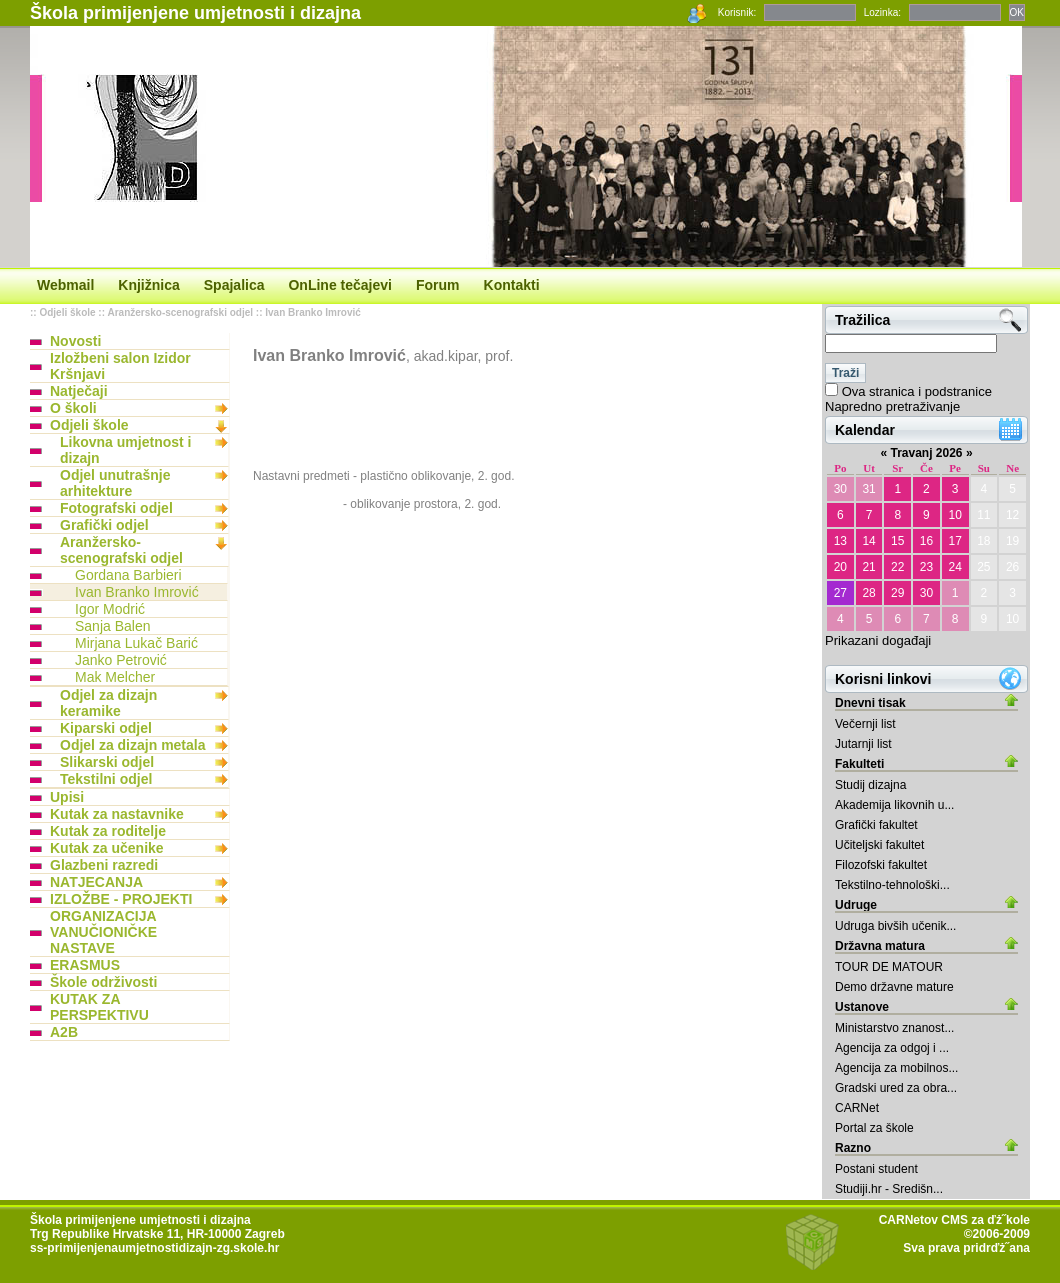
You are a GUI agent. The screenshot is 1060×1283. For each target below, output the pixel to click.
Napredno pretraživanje (892, 406)
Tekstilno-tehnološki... (892, 885)
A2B (64, 1032)
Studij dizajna (870, 785)
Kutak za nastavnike (117, 814)
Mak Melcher (115, 677)
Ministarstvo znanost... (894, 1028)
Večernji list (865, 724)
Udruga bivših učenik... (895, 926)
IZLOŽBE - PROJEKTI (121, 899)
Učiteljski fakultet (879, 845)
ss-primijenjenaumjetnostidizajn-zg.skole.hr (154, 1248)
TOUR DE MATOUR (889, 967)
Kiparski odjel (106, 728)
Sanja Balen (113, 626)
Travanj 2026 (926, 453)
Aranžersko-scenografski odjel (180, 312)
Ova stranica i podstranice (917, 391)
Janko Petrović (121, 660)
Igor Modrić (110, 609)
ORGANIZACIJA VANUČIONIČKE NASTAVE (103, 932)
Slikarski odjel (107, 762)
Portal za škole (874, 1128)
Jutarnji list (863, 744)
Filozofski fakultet (881, 865)
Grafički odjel (104, 525)
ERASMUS (85, 965)
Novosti (75, 341)
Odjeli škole (67, 312)
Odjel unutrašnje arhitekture (115, 483)
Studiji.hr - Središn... (889, 1189)
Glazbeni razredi (104, 865)
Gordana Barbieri (128, 575)
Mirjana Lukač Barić (136, 643)
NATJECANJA (96, 882)
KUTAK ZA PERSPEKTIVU (99, 1007)
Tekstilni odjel (106, 779)
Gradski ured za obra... (896, 1088)
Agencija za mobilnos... (896, 1068)
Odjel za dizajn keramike (108, 703)
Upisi (67, 797)
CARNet (857, 1108)
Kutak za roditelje (108, 831)
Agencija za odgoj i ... (892, 1048)
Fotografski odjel (116, 508)
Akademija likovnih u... (894, 805)
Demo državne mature (894, 987)
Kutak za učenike (107, 848)
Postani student (876, 1169)
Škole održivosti (103, 982)
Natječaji (79, 391)
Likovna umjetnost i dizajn (125, 450)
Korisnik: (737, 12)
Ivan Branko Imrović (313, 312)
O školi (73, 408)
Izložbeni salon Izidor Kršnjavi (120, 366)
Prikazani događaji (878, 640)
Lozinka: (882, 12)
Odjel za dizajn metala (133, 745)
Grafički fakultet (876, 825)
